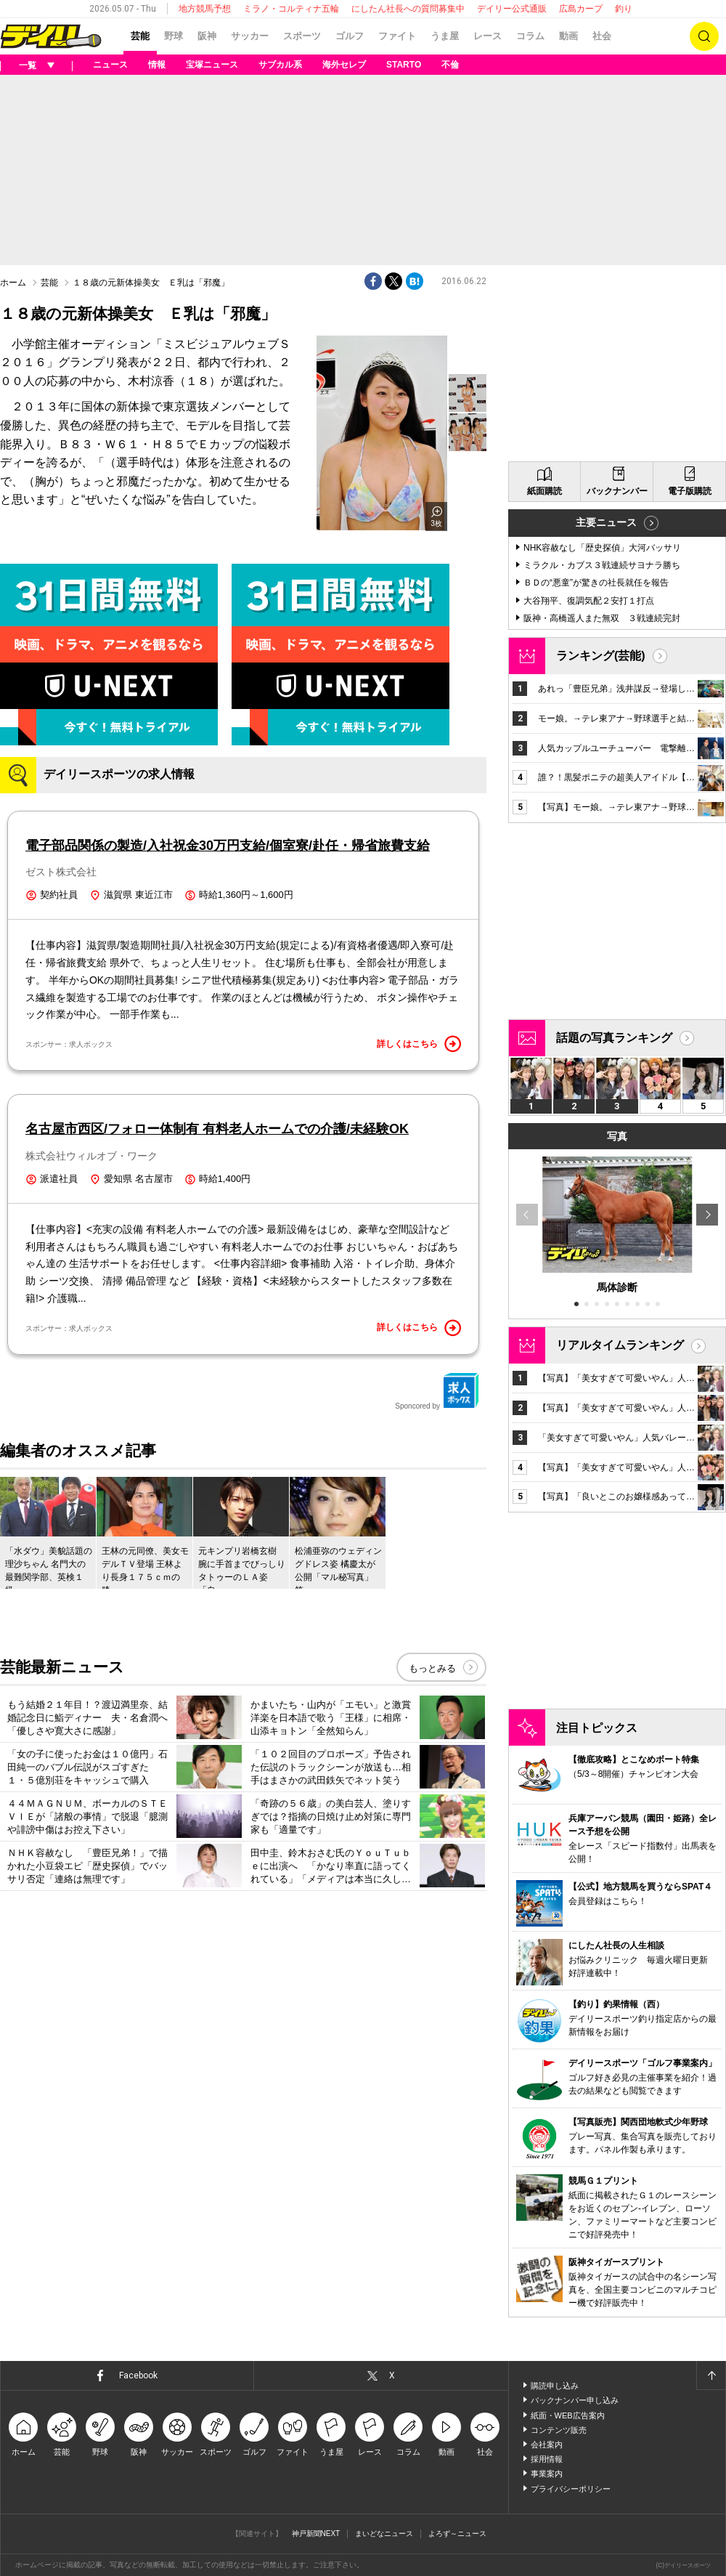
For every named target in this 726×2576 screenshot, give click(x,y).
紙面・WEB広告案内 (568, 2415)
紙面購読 (544, 491)
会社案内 (547, 2444)
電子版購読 (689, 491)
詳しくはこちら (419, 1044)
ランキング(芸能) (600, 655)
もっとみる (432, 1668)
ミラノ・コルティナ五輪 (291, 9)
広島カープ (581, 9)
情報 (157, 65)
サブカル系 (280, 65)
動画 (568, 36)
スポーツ (302, 36)
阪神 (206, 36)
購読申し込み (555, 2385)
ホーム (13, 283)
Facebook (138, 2375)
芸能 (140, 36)
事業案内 (547, 2473)
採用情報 (547, 2459)
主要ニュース (606, 522)
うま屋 (445, 36)
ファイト (397, 36)
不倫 (450, 65)
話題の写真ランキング (614, 1038)
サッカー (250, 36)
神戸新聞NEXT (316, 2533)
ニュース (110, 65)
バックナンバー (617, 491)
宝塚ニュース (212, 65)
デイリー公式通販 (512, 9)
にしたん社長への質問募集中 (408, 9)
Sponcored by (437, 1391)
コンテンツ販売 (559, 2430)
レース (487, 36)
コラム (530, 36)
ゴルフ (349, 36)
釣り (623, 9)
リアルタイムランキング (620, 1345)
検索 (704, 36)
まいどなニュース (384, 2533)
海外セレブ (344, 65)
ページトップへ (710, 2375)
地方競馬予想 (205, 9)
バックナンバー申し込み (575, 2400)
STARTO (403, 65)
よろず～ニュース (457, 2533)
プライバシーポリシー (571, 2488)
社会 (601, 36)
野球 (173, 36)
